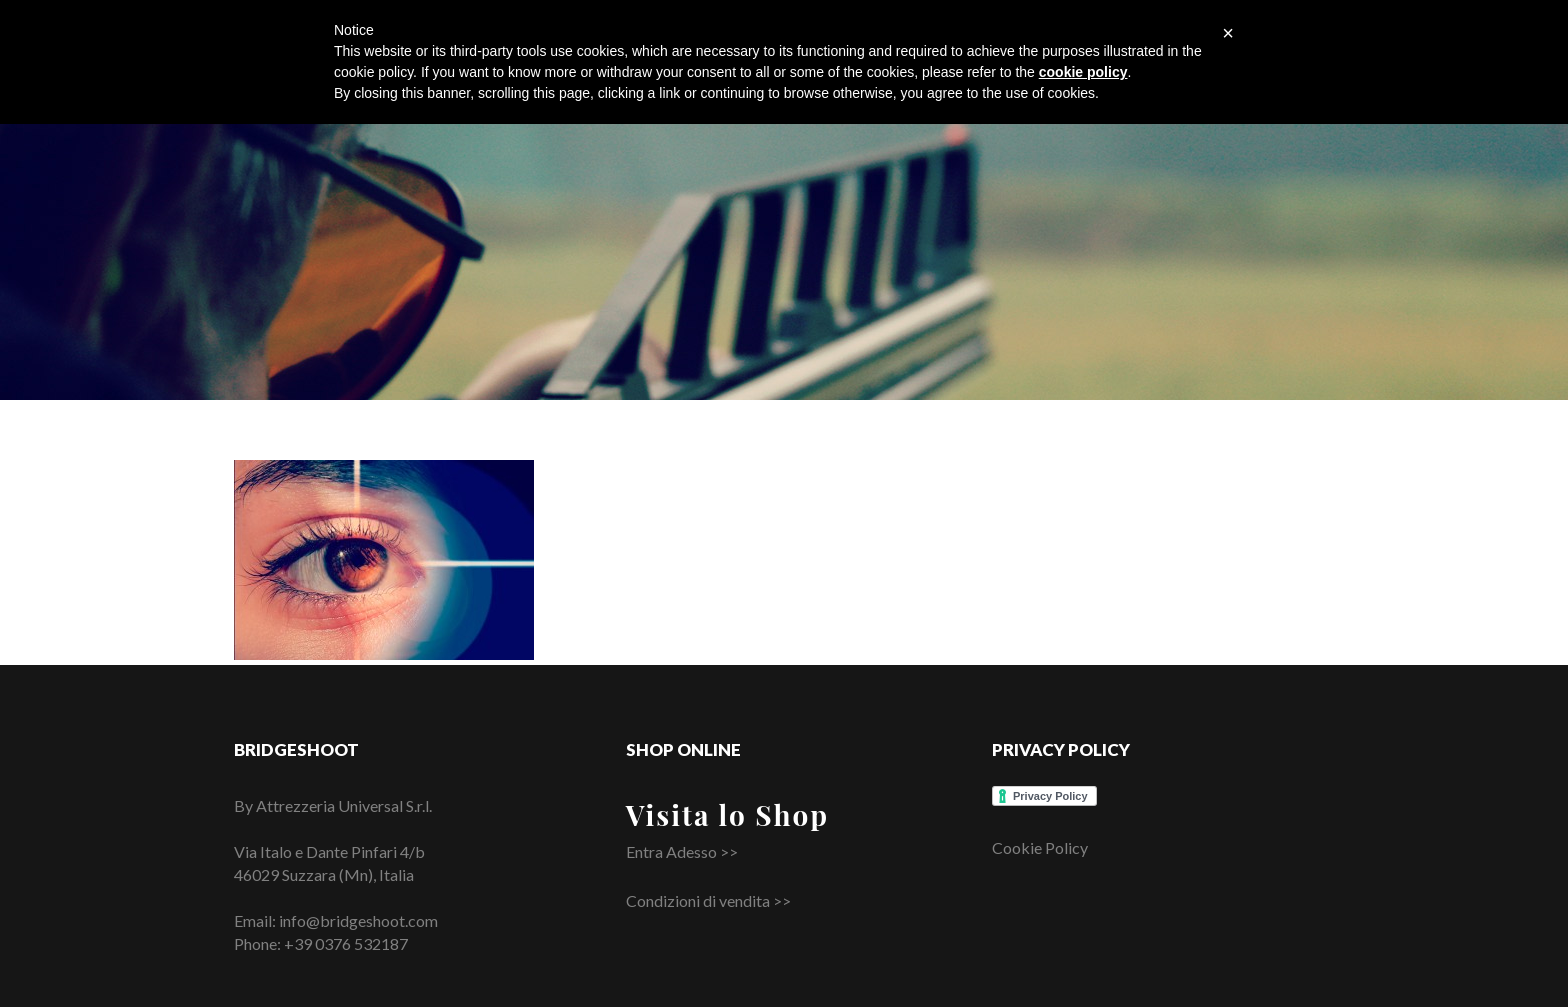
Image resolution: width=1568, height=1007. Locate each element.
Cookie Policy (1040, 847)
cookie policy (1083, 72)
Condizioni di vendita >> (708, 900)
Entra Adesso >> (682, 851)
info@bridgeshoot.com (358, 920)
